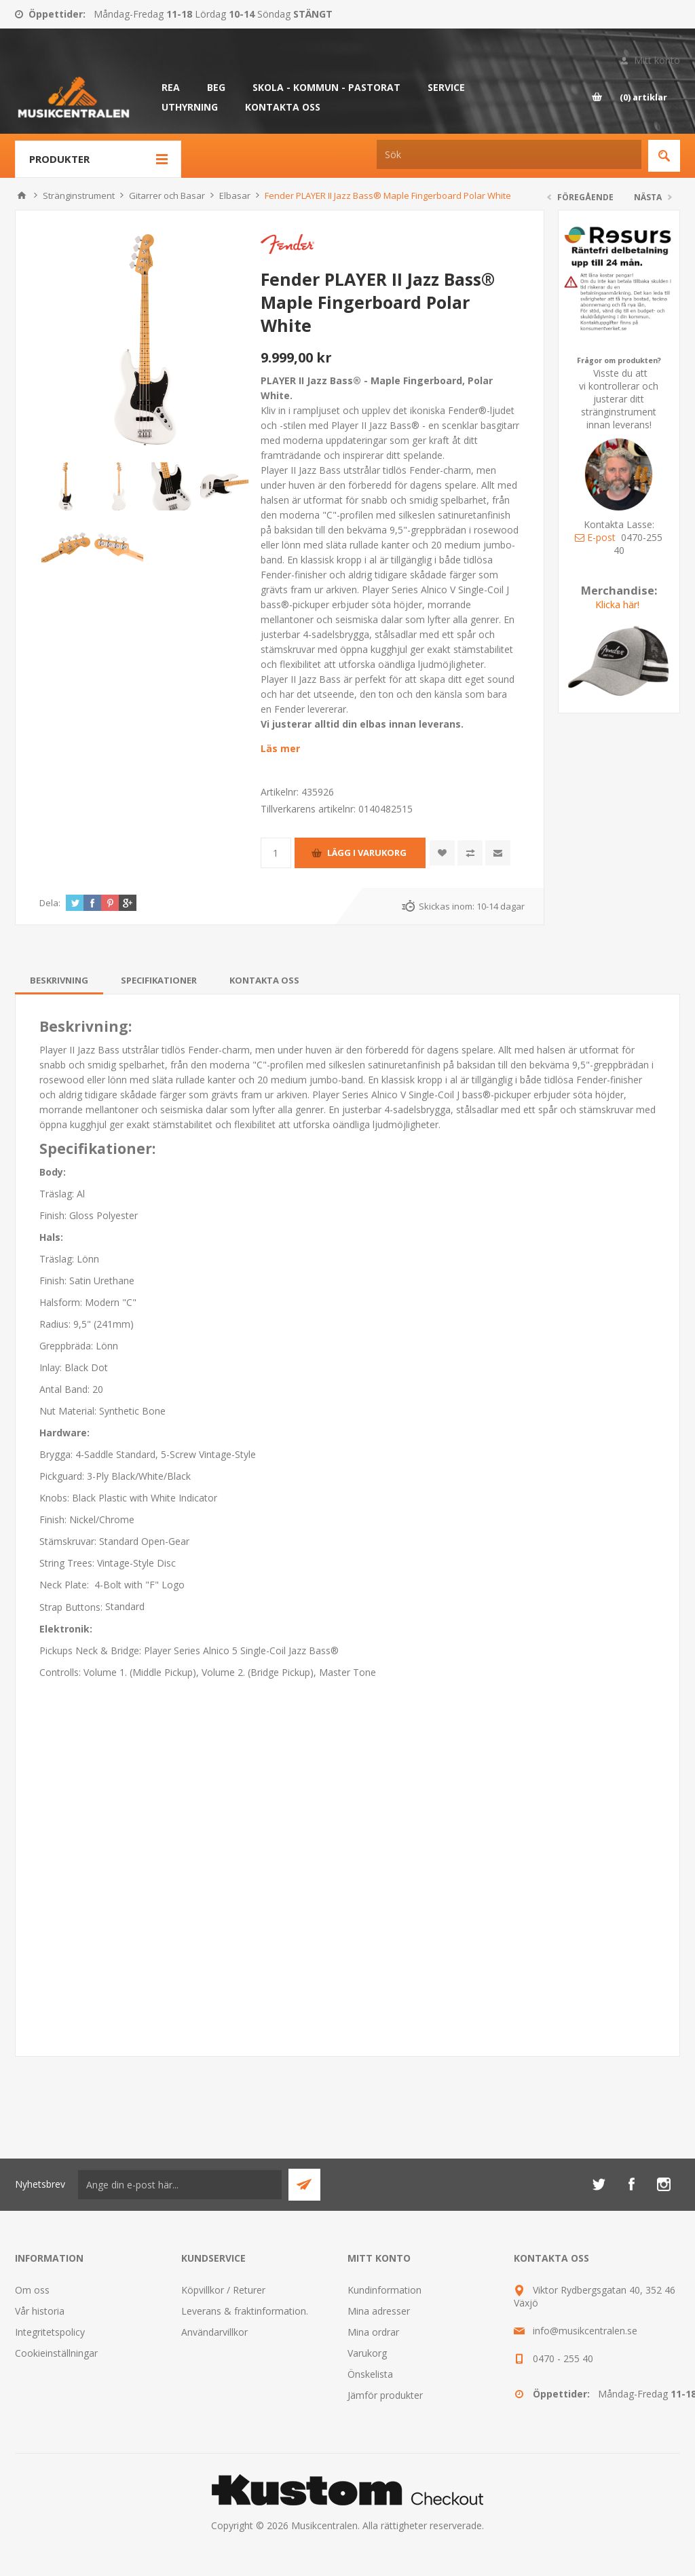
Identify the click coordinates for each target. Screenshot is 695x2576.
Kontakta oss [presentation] (264, 980)
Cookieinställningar (56, 2353)
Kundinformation (384, 2289)
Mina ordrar (373, 2332)
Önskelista (370, 2374)
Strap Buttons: (72, 1607)
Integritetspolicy (50, 2332)
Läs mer (280, 748)
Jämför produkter (385, 2395)
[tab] (59, 980)
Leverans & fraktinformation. (244, 2310)
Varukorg (367, 2353)
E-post (595, 537)
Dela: (49, 903)
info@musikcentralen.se (585, 2330)
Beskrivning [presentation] (59, 980)
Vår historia (39, 2310)
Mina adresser (379, 2310)
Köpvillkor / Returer (223, 2289)
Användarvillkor (214, 2332)
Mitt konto (657, 60)
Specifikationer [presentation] (159, 980)
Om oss (32, 2289)
